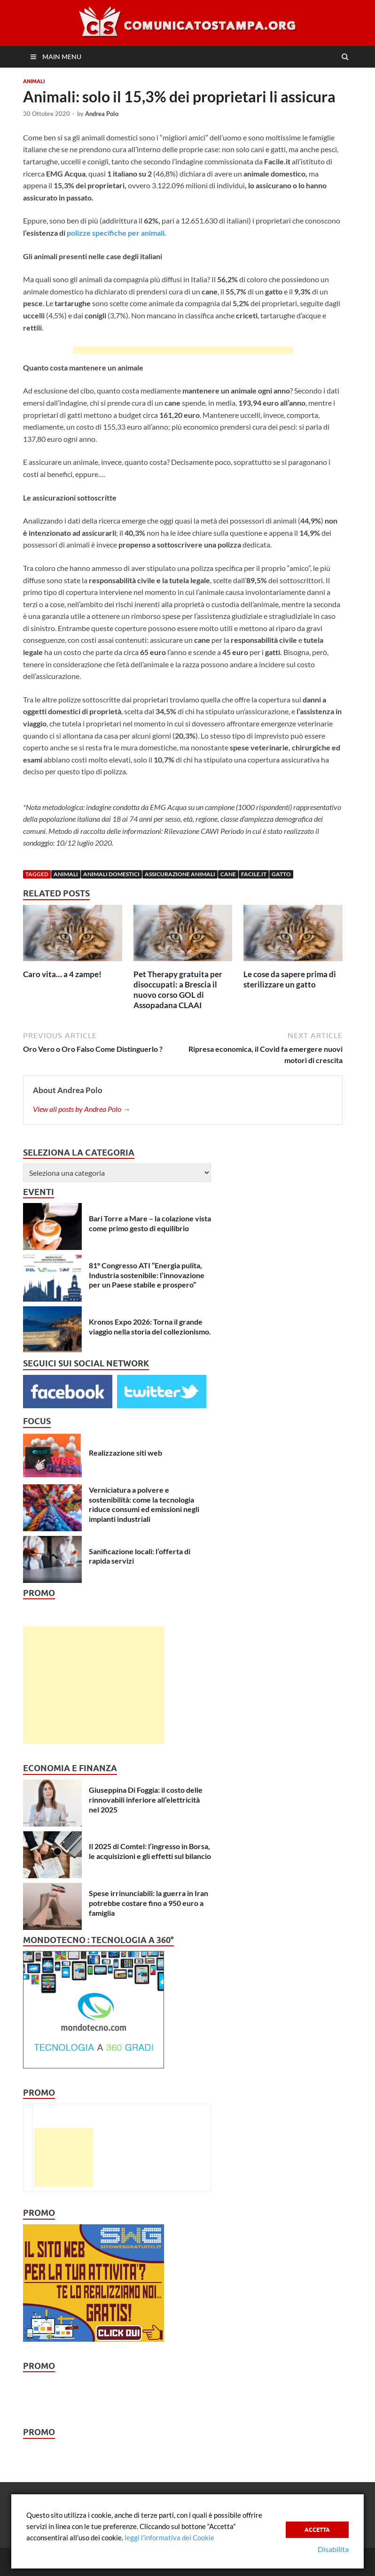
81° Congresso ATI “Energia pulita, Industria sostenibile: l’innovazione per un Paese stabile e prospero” (146, 1275)
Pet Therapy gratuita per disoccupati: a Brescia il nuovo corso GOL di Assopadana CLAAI (177, 989)
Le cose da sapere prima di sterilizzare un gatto (289, 979)
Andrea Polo (101, 113)
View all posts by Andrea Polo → (81, 1108)
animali (66, 874)
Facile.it (253, 874)
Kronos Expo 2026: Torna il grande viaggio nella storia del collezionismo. (150, 1326)
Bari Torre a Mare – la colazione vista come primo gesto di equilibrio (150, 1223)
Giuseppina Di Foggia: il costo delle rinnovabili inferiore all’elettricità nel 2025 (146, 1799)
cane (228, 874)
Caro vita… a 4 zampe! (62, 974)
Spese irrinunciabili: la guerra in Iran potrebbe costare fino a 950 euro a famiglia (148, 1903)
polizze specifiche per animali (115, 232)
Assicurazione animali (180, 874)
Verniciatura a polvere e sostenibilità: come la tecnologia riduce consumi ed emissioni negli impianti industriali (144, 1504)
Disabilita (333, 2549)
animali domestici (111, 874)
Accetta (317, 2529)
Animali (34, 81)
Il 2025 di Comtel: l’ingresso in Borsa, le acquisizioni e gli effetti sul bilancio (150, 1851)
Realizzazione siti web (125, 1452)
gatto (281, 874)
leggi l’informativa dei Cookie (169, 2537)
